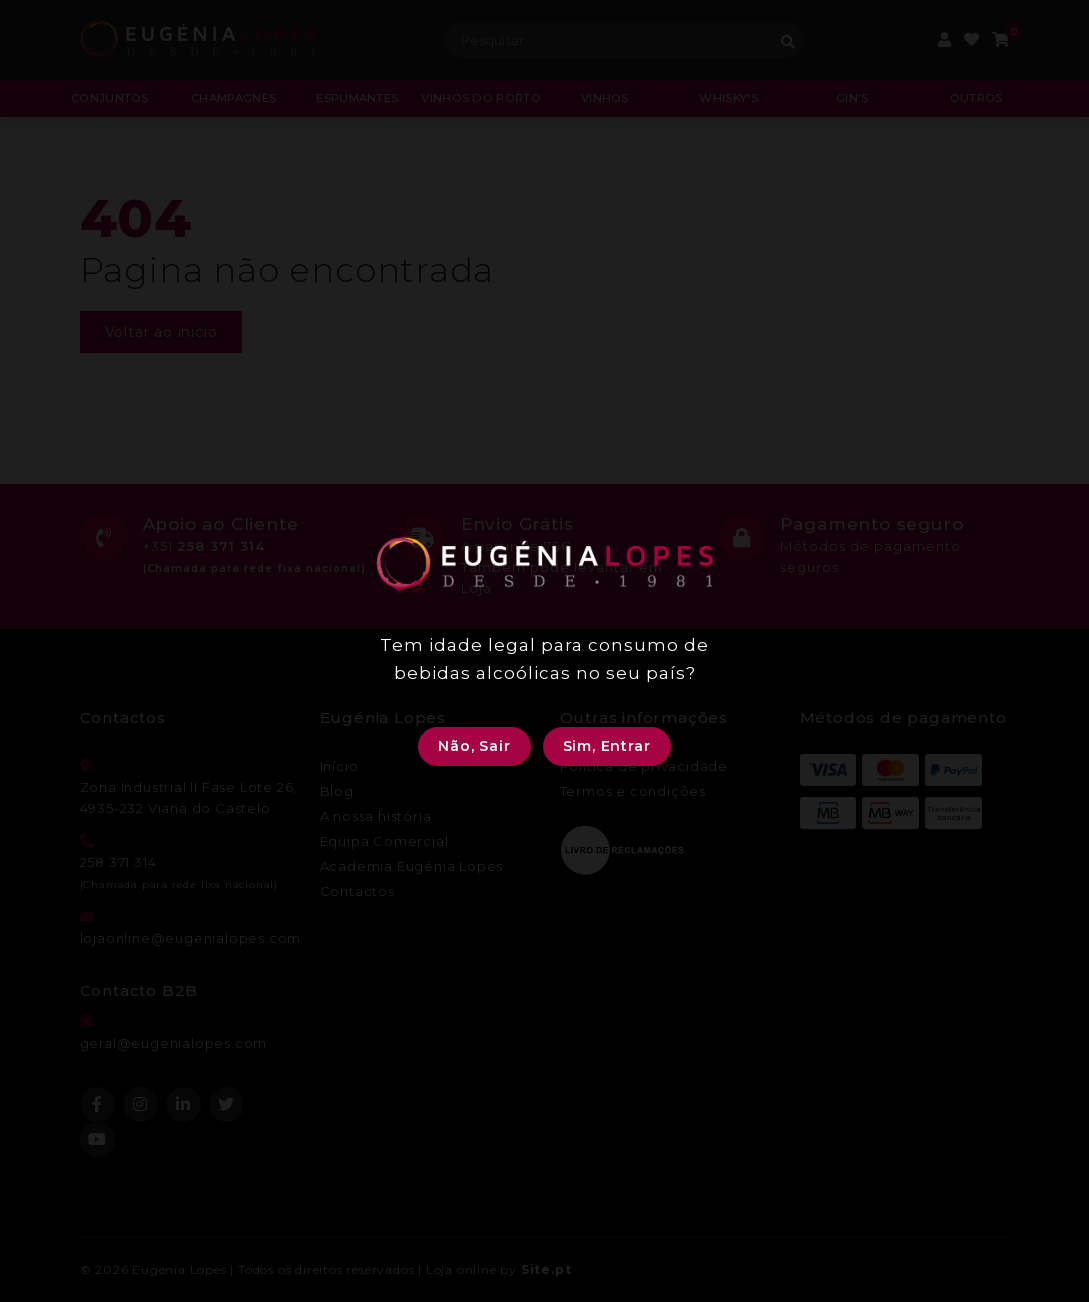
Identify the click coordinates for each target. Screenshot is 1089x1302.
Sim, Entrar (607, 746)
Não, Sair (474, 746)
